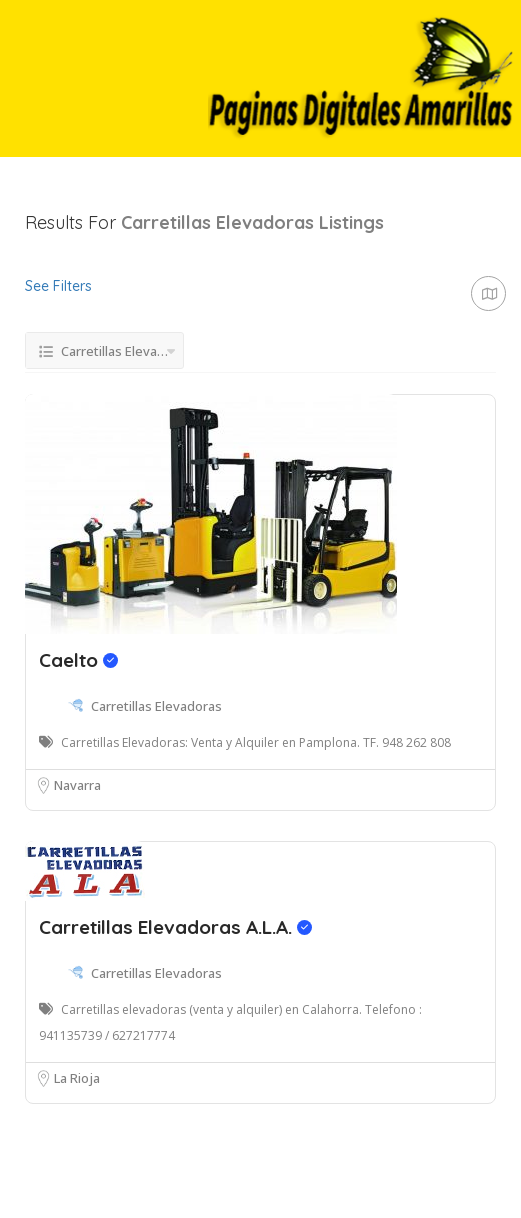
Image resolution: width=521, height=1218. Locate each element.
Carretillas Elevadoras (156, 706)
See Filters (58, 286)
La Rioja (77, 1078)
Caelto (78, 660)
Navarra (77, 785)
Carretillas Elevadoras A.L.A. (175, 927)
